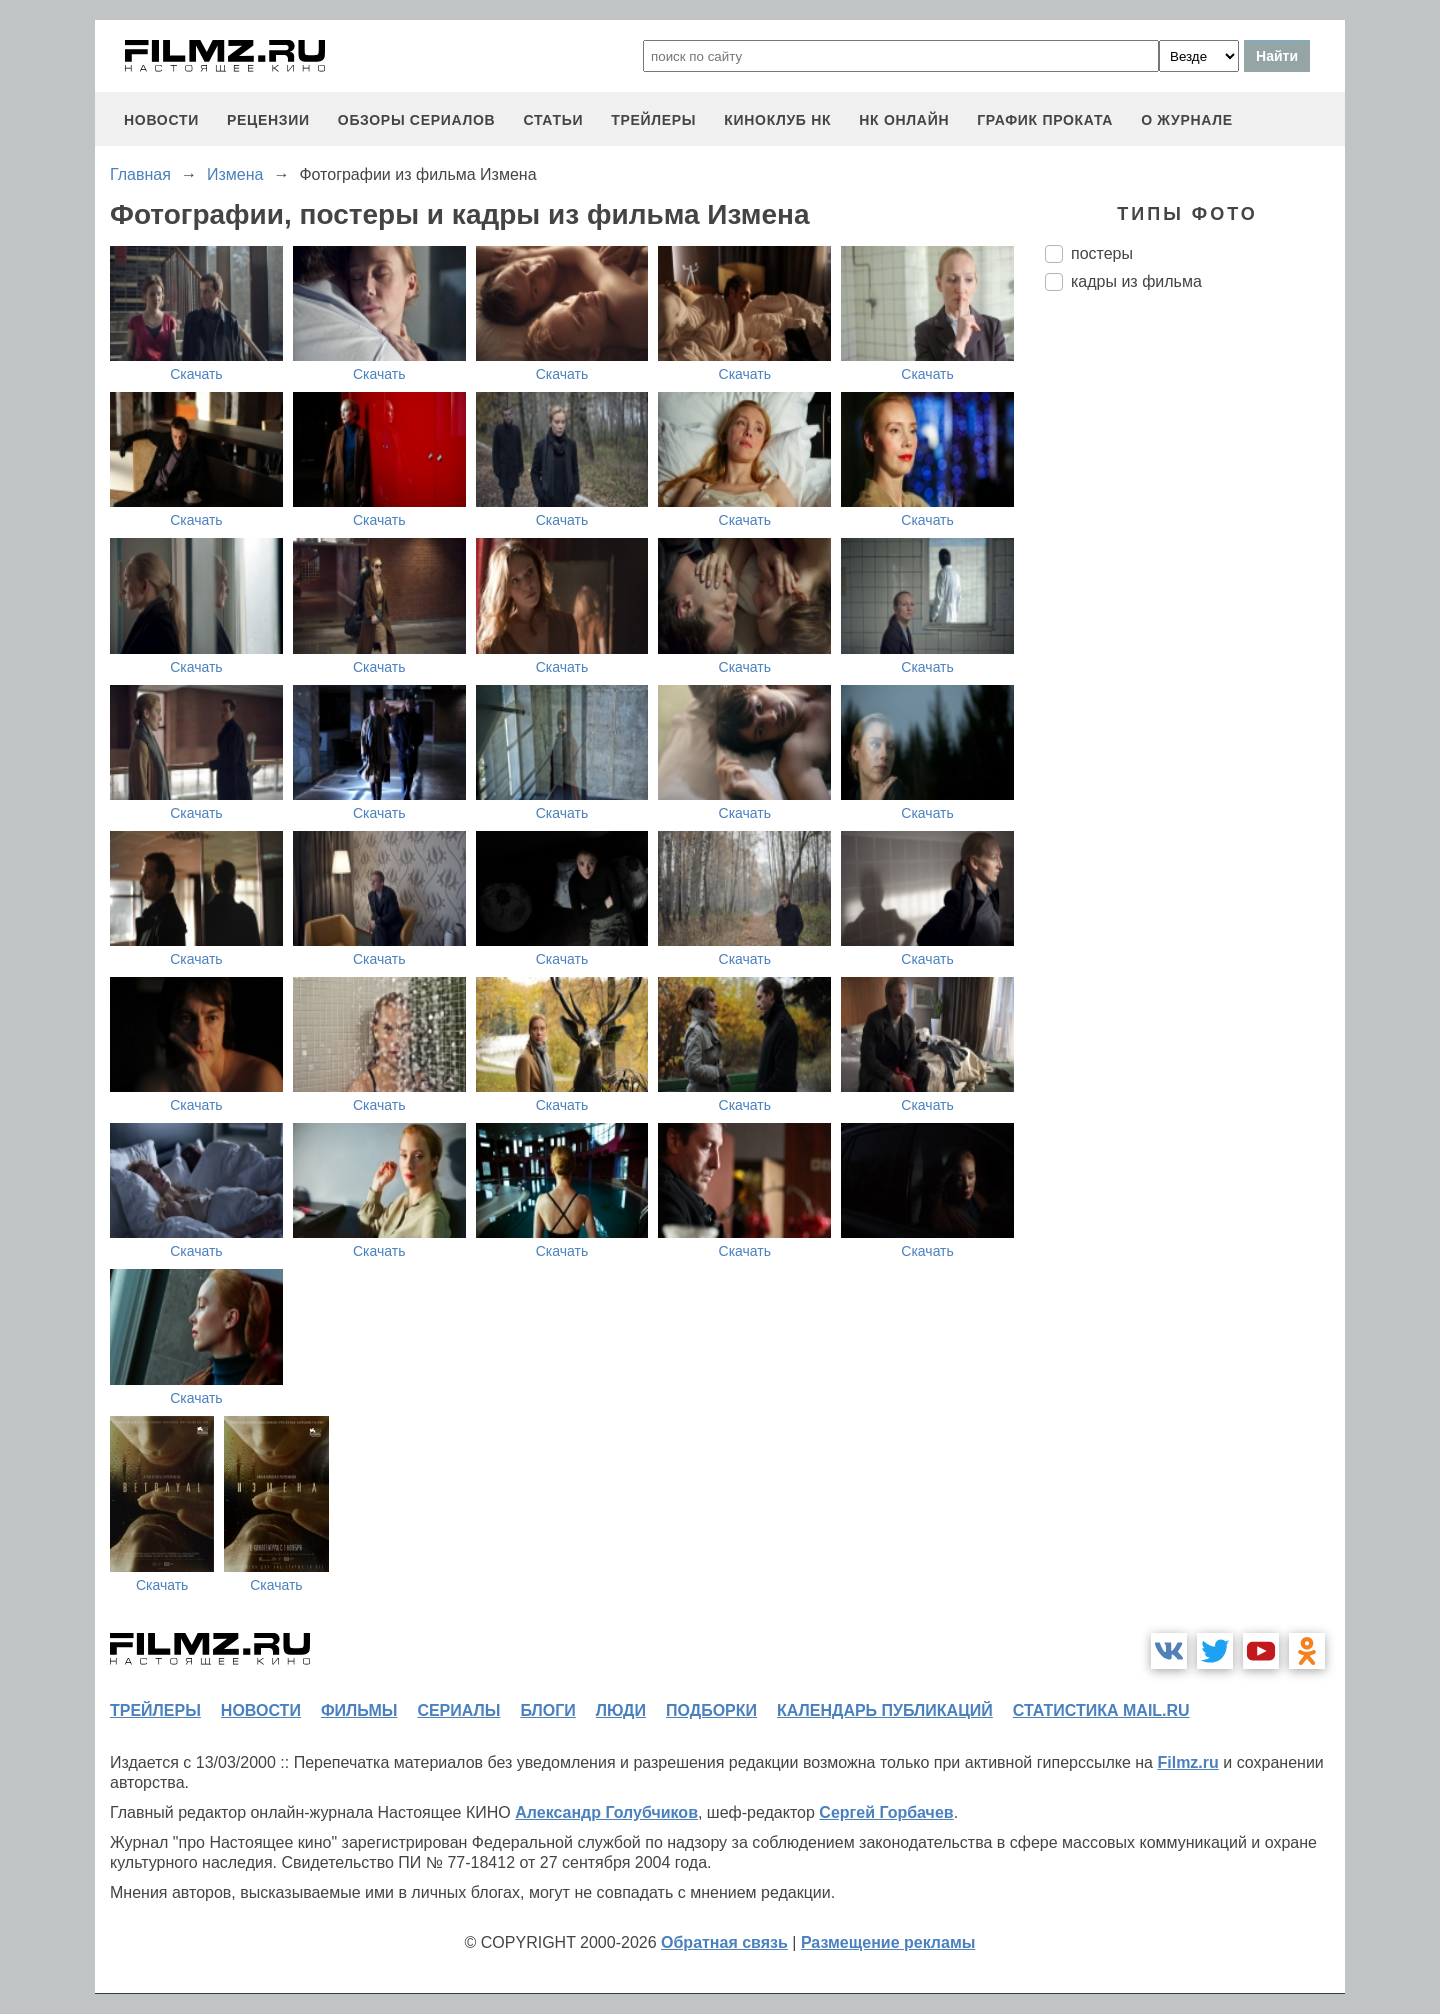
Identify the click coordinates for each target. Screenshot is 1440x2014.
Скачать (196, 374)
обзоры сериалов (417, 120)
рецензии (268, 120)
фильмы (359, 1710)
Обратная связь (724, 1942)
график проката (1045, 120)
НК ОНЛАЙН (904, 120)
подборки (711, 1710)
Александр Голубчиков (606, 1812)
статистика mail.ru (1101, 1710)
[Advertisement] (1195, 641)
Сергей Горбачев (886, 1812)
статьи (553, 120)
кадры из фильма (1136, 281)
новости (161, 120)
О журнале (1187, 120)
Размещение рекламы (888, 1942)
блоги (547, 1710)
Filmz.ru (1187, 1762)
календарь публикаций (885, 1710)
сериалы (458, 1710)
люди (621, 1710)
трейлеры (653, 120)
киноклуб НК (777, 120)
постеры (1102, 253)
